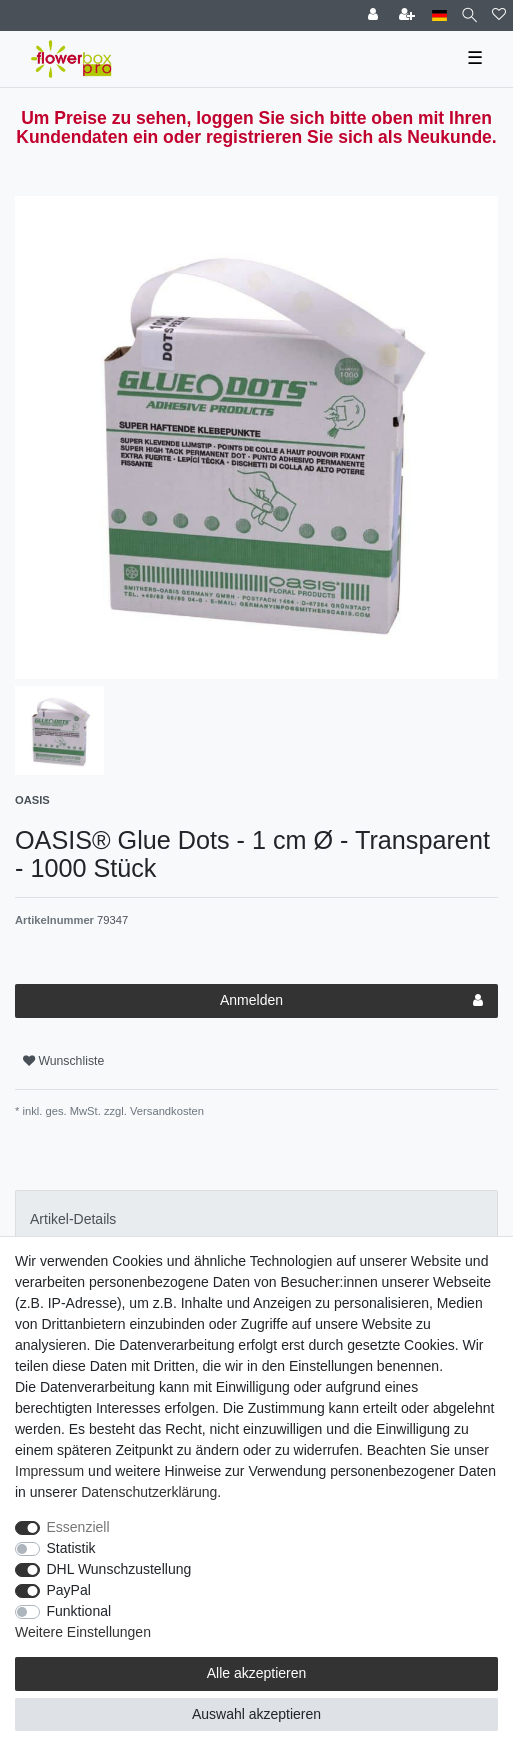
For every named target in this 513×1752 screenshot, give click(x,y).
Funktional (79, 1611)
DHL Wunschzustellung (119, 1569)
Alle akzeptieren (257, 1673)
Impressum (49, 1471)
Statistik (71, 1548)
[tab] (256, 1219)
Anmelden (351, 1001)
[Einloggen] (375, 15)
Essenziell (78, 1527)
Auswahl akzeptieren (256, 1714)
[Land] (439, 15)
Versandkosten (165, 1111)
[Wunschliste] (499, 15)
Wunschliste (63, 1061)
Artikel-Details (73, 1219)
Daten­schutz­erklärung (149, 1492)
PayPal (69, 1590)
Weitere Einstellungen (83, 1632)
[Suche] (469, 15)
